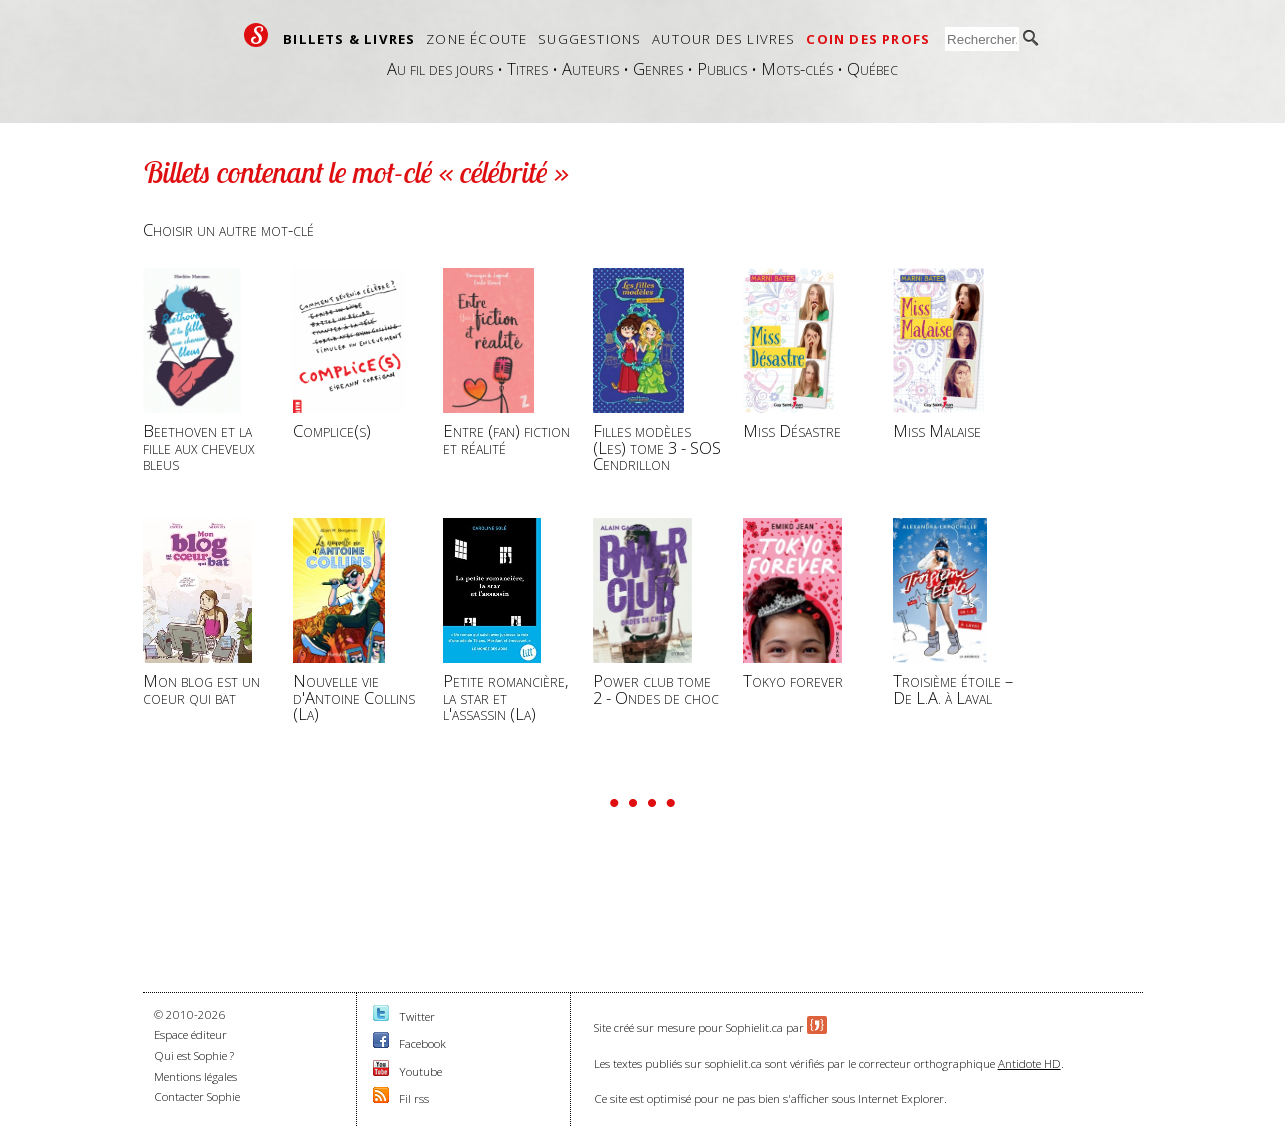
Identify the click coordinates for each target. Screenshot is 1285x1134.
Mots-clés (797, 68)
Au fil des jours (440, 68)
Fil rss (414, 1098)
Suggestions (589, 39)
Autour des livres (723, 39)
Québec (872, 68)
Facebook (422, 1043)
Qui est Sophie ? (194, 1055)
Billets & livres (349, 39)
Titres (527, 68)
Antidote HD (1029, 1063)
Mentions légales (195, 1076)
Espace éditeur (190, 1034)
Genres (658, 68)
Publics (722, 68)
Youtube (420, 1071)
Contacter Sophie (197, 1096)
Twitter (417, 1016)
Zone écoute (476, 39)
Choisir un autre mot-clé (228, 229)
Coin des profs (868, 39)
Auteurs (590, 68)
